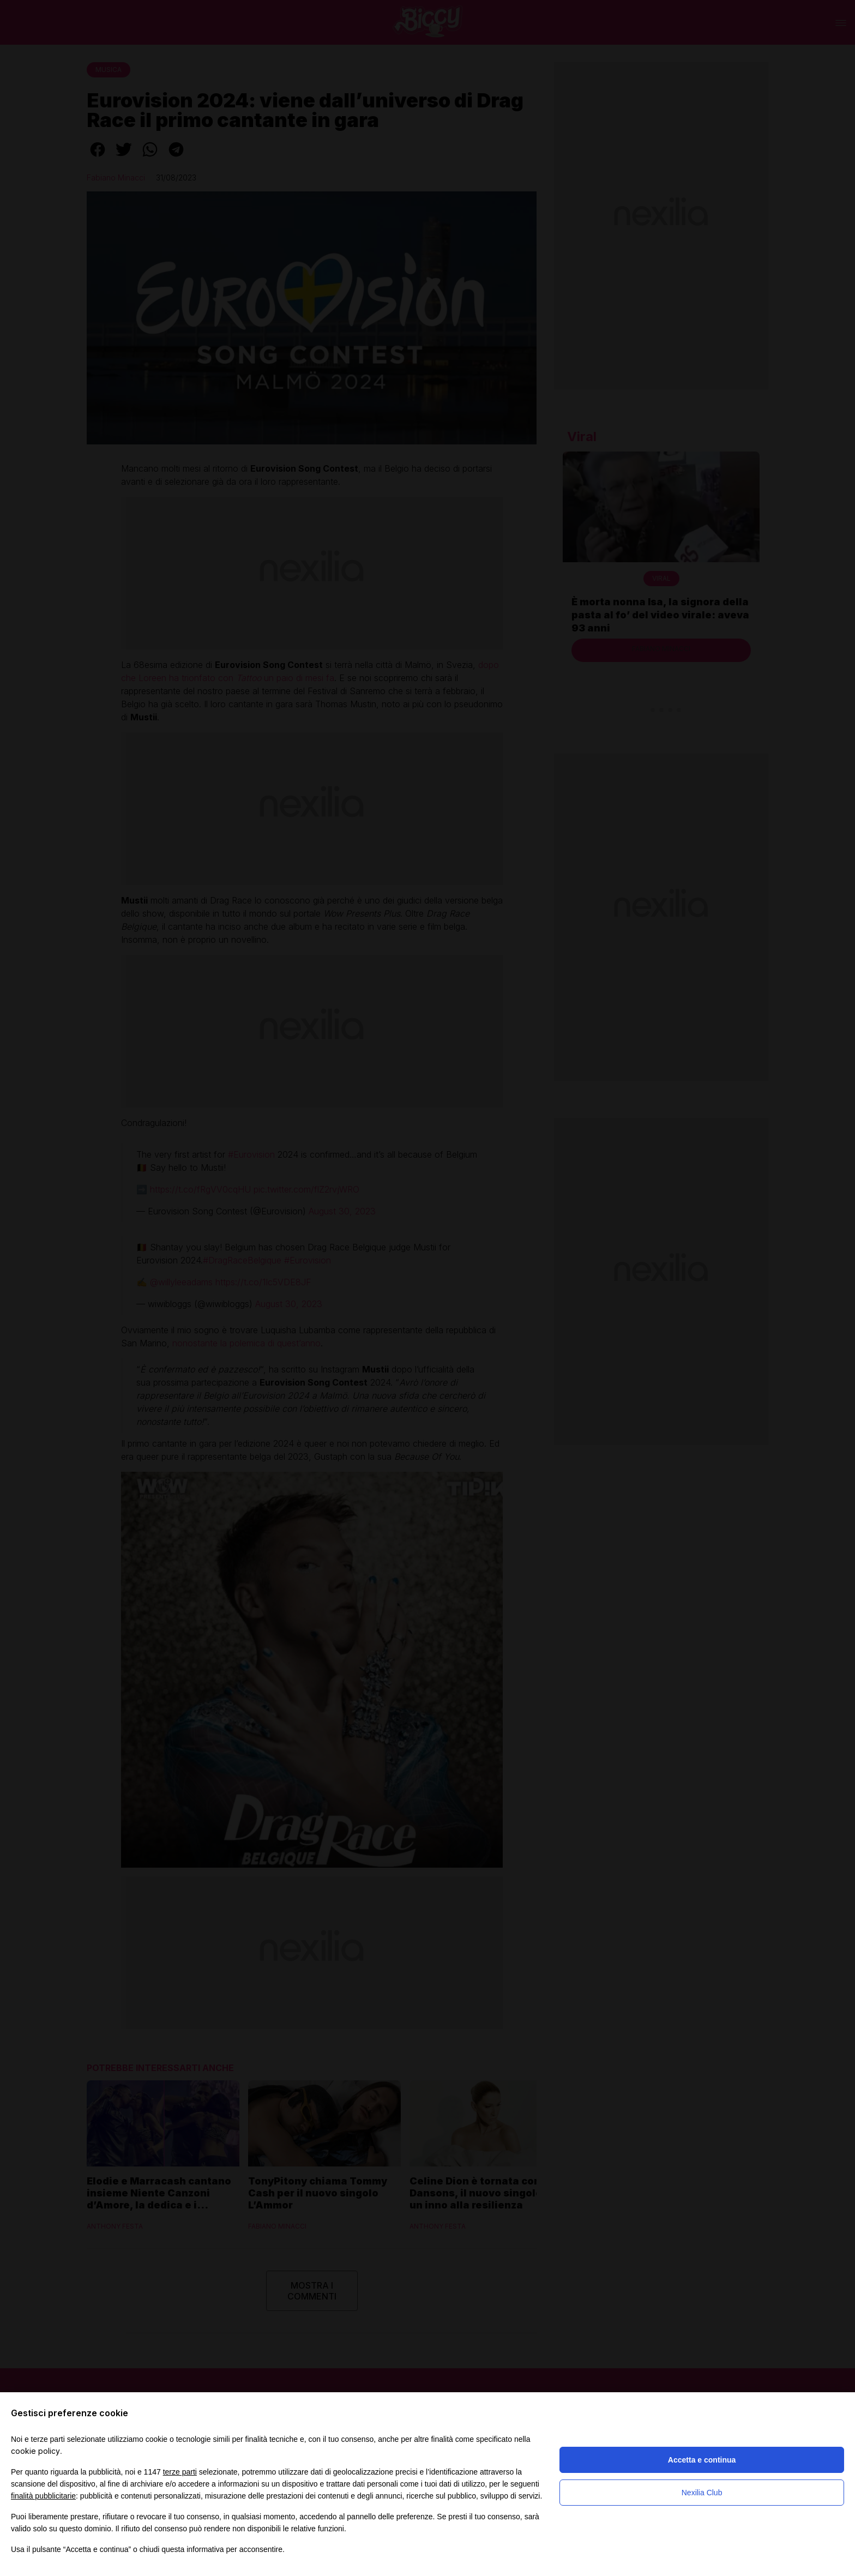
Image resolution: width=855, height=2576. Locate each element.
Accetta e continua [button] (702, 2459)
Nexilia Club (702, 2492)
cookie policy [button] (35, 2450)
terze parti (180, 2471)
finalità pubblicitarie (43, 2495)
